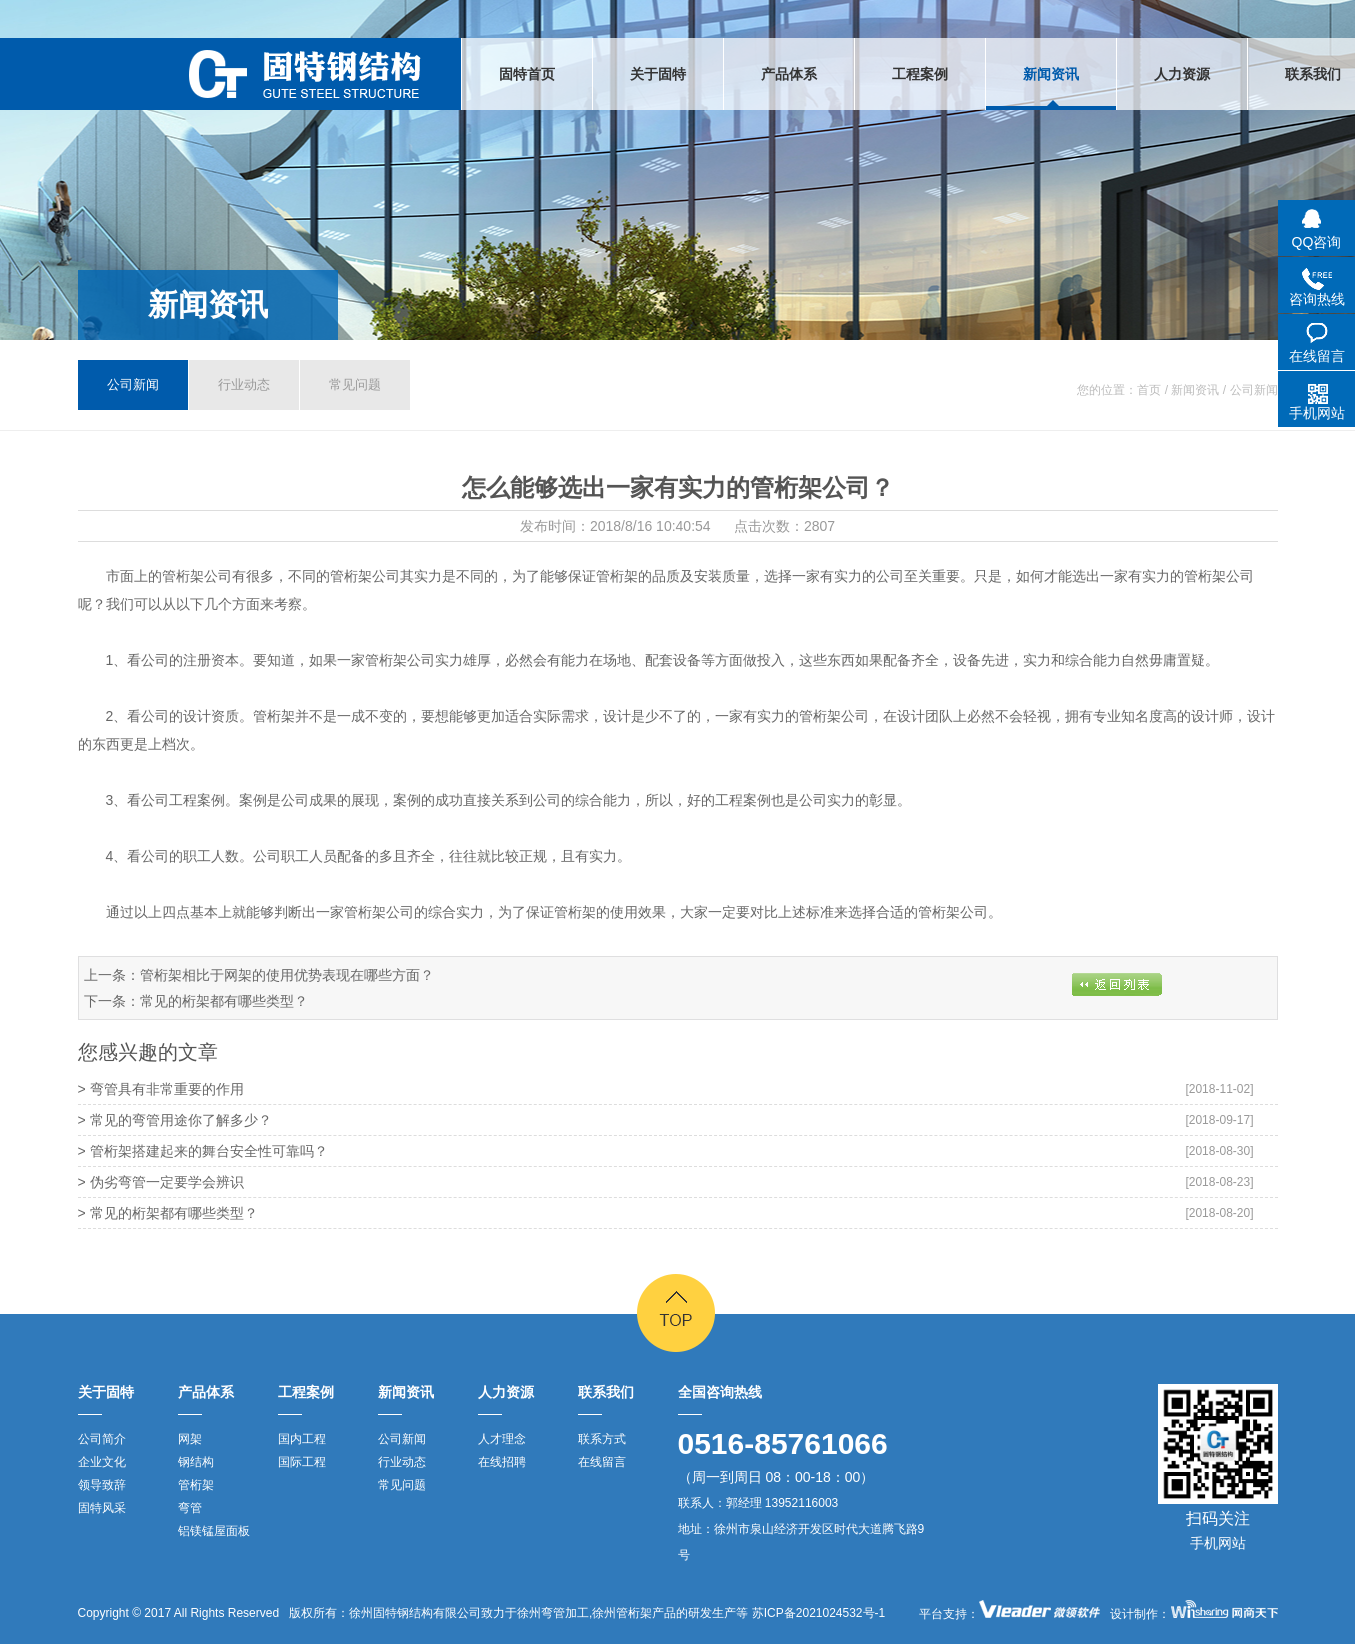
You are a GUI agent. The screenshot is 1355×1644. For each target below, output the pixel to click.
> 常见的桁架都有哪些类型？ (168, 1213)
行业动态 (244, 384)
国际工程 (302, 1462)
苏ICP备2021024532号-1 (816, 1613)
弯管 (190, 1508)
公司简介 (102, 1439)
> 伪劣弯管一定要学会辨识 (161, 1182)
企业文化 (102, 1462)
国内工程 (302, 1439)
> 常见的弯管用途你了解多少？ (175, 1120)
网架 (190, 1439)
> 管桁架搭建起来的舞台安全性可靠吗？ (203, 1151)
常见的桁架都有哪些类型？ (224, 1001)
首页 (1149, 390)
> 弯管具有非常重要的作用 (161, 1089)
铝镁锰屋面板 (214, 1531)
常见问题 (355, 384)
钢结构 (196, 1462)
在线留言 (602, 1462)
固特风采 (102, 1508)
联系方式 (602, 1439)
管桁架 (196, 1485)
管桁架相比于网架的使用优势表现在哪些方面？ (287, 975)
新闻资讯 (208, 304)
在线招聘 (502, 1462)
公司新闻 (133, 384)
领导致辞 (102, 1485)
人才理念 (502, 1439)
